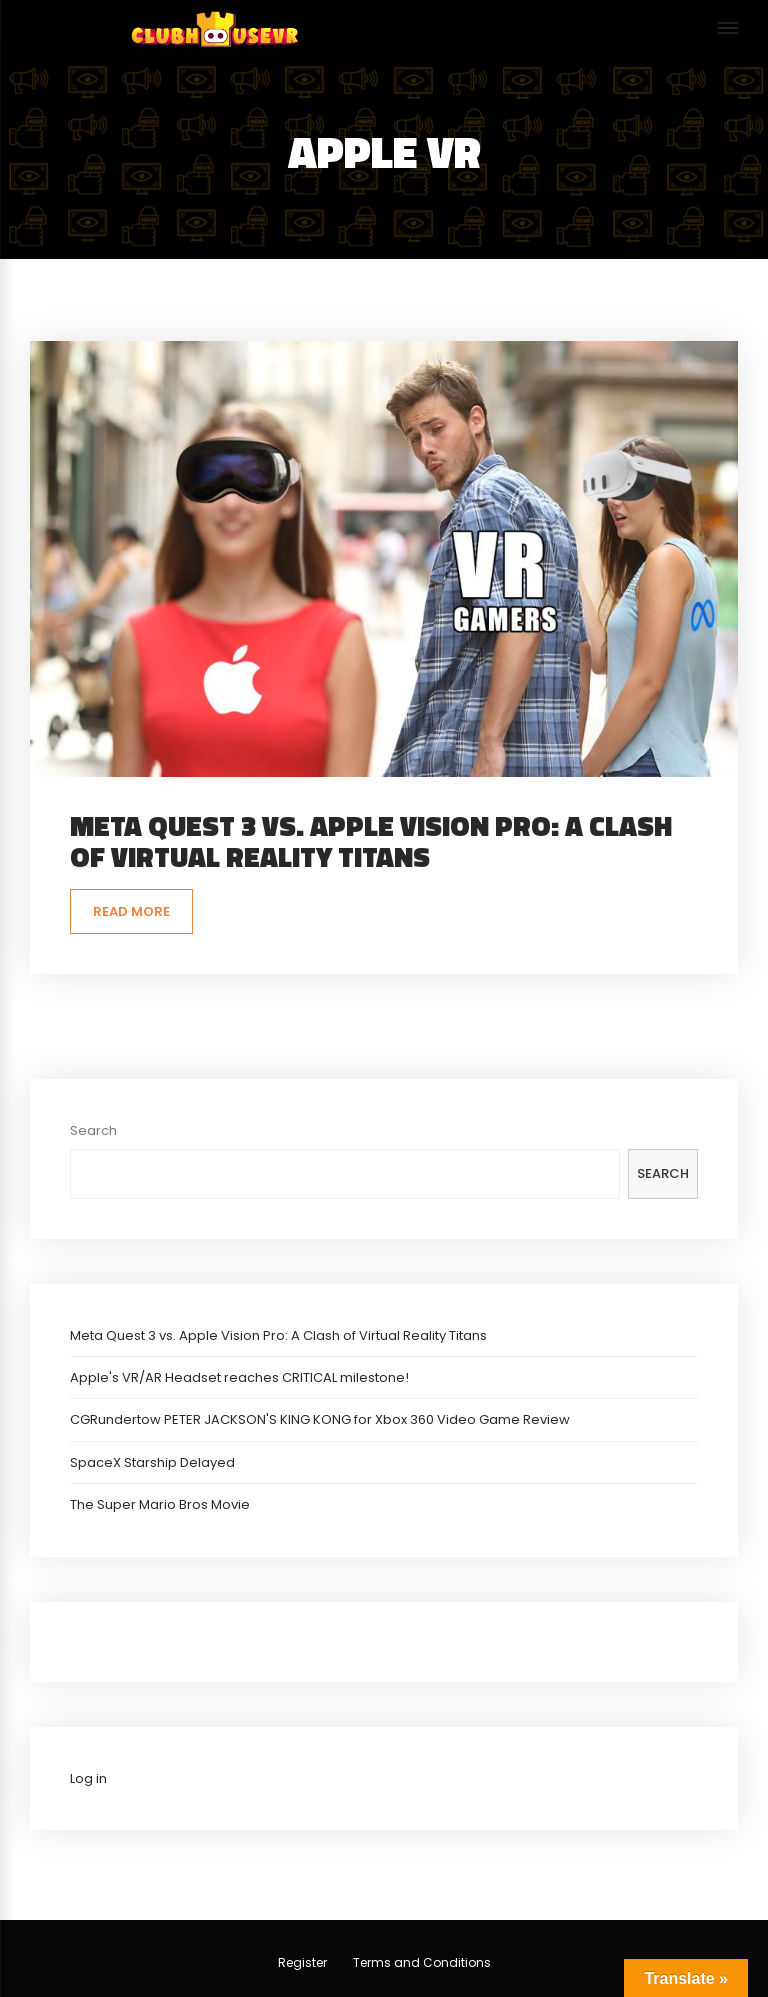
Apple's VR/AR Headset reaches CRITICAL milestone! (239, 1377)
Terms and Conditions (422, 1962)
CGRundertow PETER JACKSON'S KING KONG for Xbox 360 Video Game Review (320, 1419)
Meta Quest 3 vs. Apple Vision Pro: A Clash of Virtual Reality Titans (371, 841)
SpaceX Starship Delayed (152, 1462)
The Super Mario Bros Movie (160, 1504)
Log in (88, 1778)
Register (302, 1962)
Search (93, 1130)
